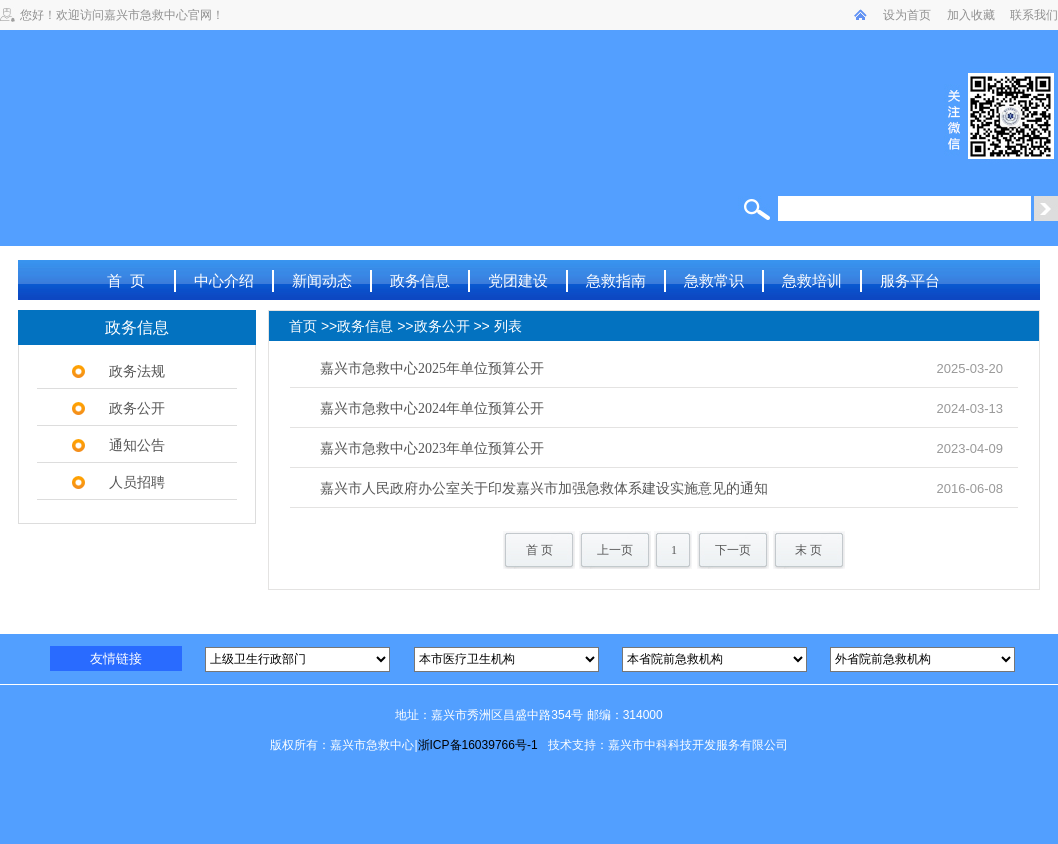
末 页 (808, 550)
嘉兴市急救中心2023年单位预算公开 (432, 448)
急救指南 (616, 280)
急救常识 (714, 280)
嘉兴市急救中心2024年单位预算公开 (432, 408)
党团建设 (518, 280)
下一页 (733, 550)
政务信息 (420, 280)
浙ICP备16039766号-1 (478, 745)
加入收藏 (971, 15)
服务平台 (910, 280)
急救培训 (812, 280)
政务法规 (137, 371)
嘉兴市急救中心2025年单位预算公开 (432, 368)
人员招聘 (137, 482)
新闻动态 (322, 280)
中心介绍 (224, 280)
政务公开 (137, 408)
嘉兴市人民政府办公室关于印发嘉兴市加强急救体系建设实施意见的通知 (544, 488)
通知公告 (137, 445)
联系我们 (1034, 15)
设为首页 (907, 15)
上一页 (615, 550)
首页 (303, 326)
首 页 (126, 280)
